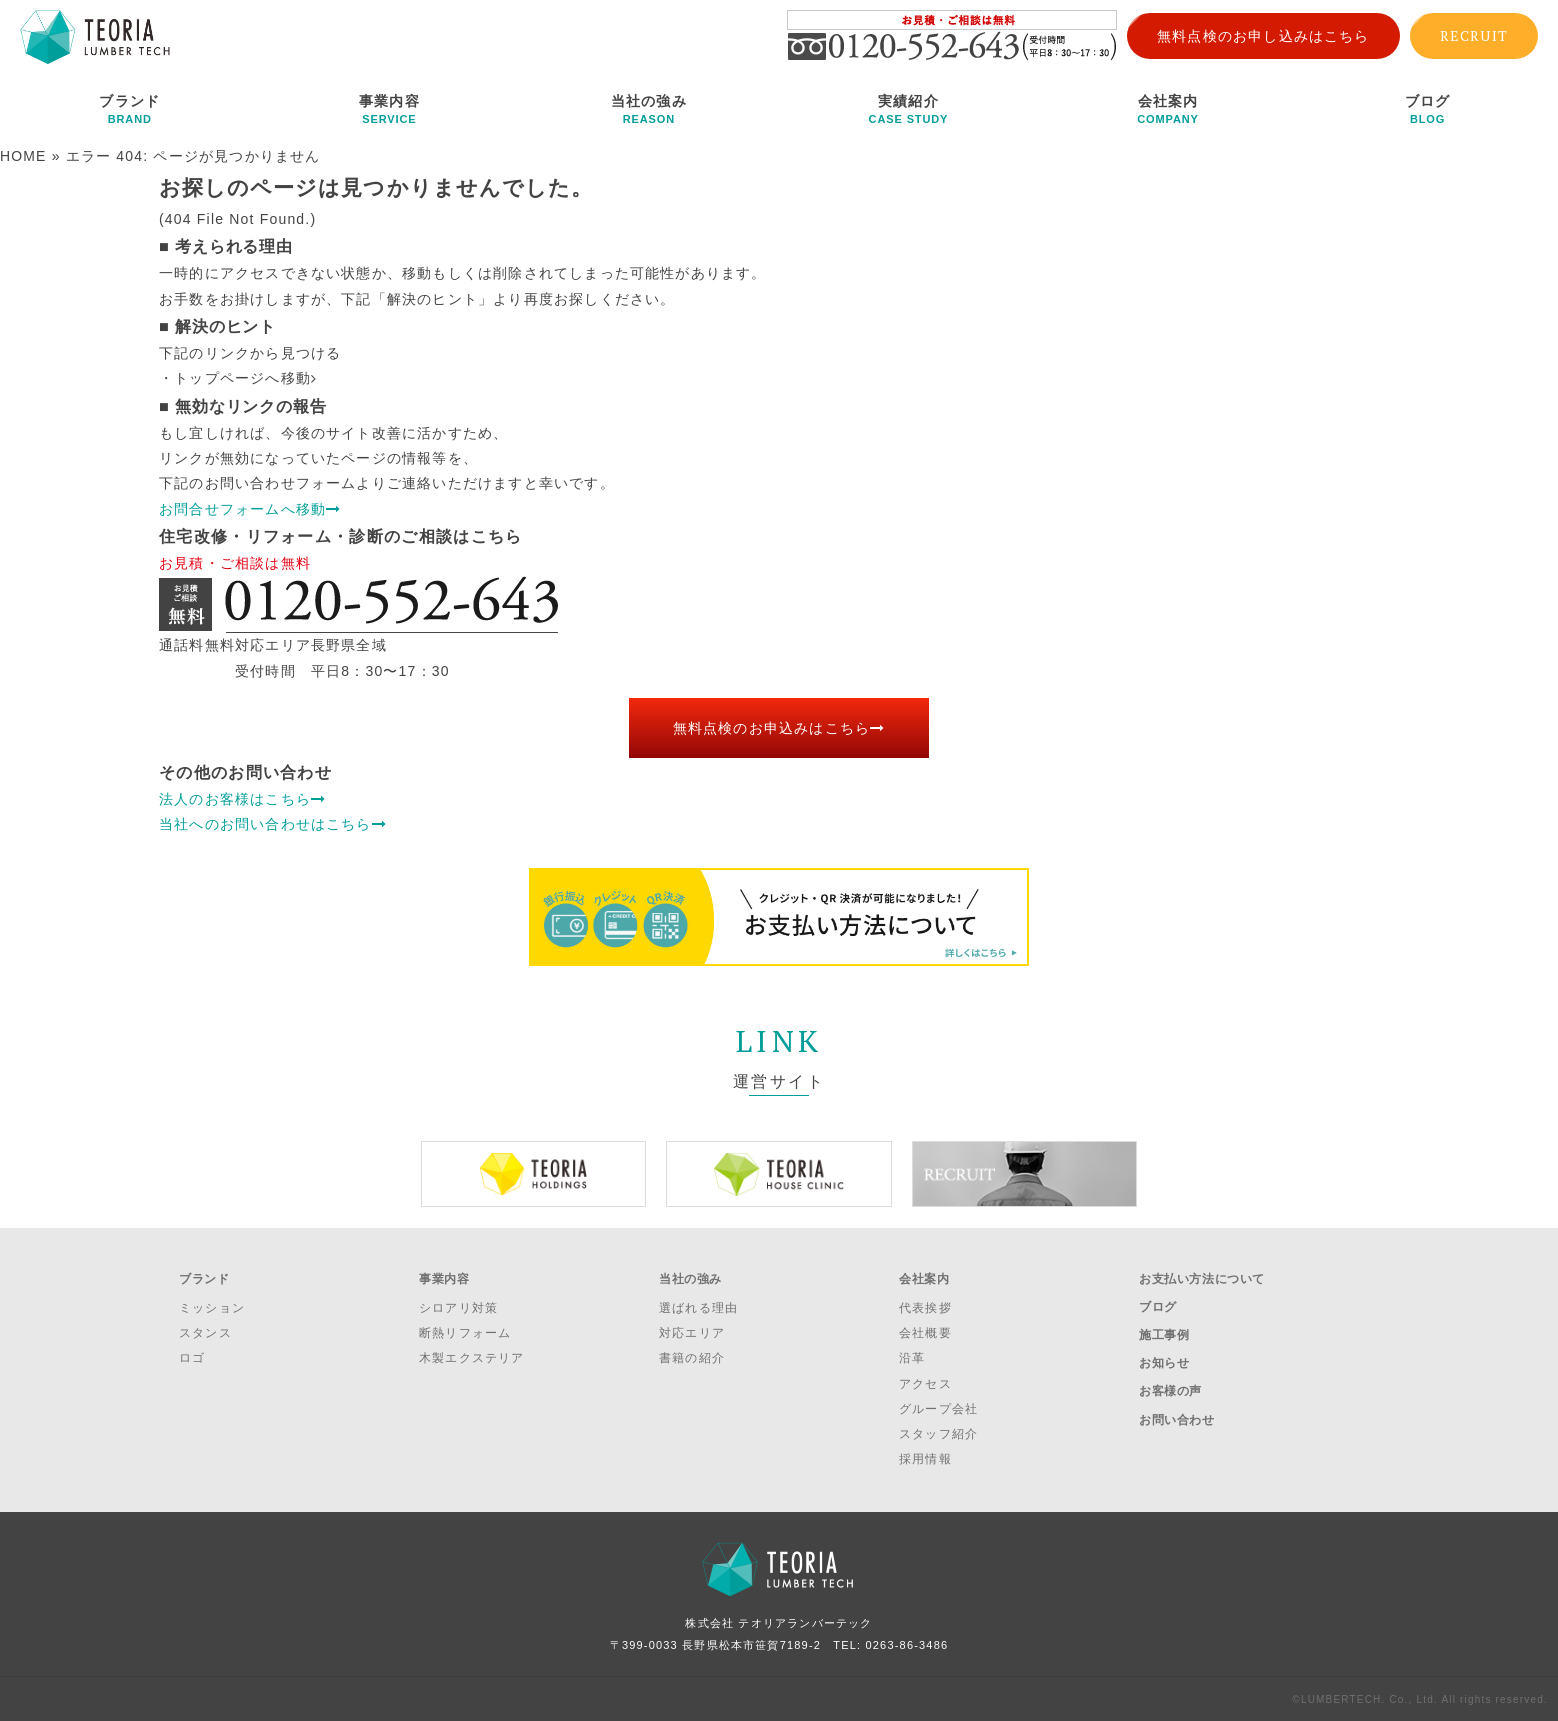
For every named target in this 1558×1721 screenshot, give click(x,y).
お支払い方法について (1202, 1278)
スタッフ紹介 (938, 1432)
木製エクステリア (472, 1357)
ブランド (130, 109)
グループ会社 (938, 1407)
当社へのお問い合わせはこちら (273, 824)
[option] (533, 1174)
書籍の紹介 (692, 1357)
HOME (23, 156)
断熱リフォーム (465, 1332)
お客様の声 (1170, 1384)
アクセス (925, 1382)
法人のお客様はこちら (242, 799)
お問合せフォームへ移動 (250, 509)
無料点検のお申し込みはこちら (1263, 36)
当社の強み (649, 109)
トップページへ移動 (245, 378)
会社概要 (925, 1332)
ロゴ (192, 1357)
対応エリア (692, 1332)
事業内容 (390, 109)
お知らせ (1164, 1358)
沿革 (912, 1357)
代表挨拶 (925, 1306)
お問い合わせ (1177, 1411)
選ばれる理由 (698, 1306)
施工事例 (1164, 1331)
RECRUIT (1474, 35)
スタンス (205, 1332)
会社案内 (1168, 109)
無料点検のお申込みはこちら (779, 728)
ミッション (212, 1306)
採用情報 (925, 1458)
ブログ (1428, 109)
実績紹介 (909, 109)
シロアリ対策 (458, 1306)
